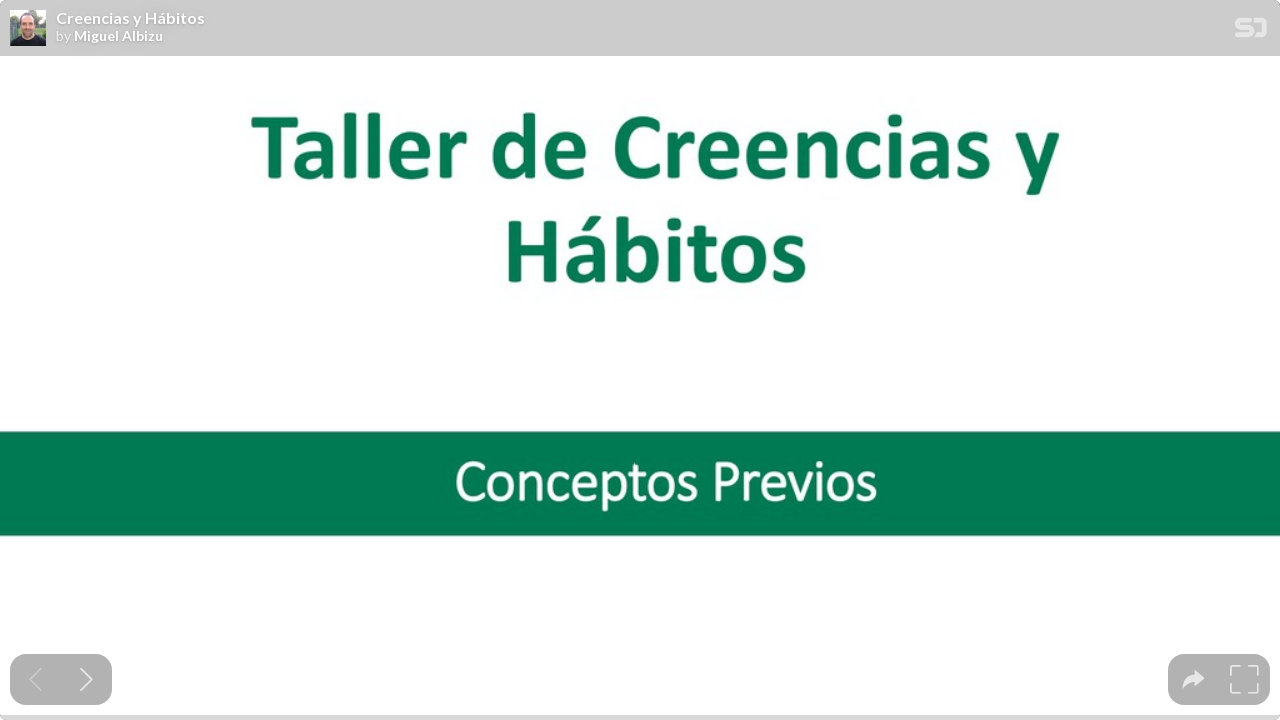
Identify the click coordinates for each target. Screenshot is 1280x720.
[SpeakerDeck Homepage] (1251, 31)
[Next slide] (86, 679)
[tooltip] (1193, 679)
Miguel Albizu (118, 36)
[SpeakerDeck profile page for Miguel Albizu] (28, 29)
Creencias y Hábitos (130, 18)
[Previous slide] (35, 679)
